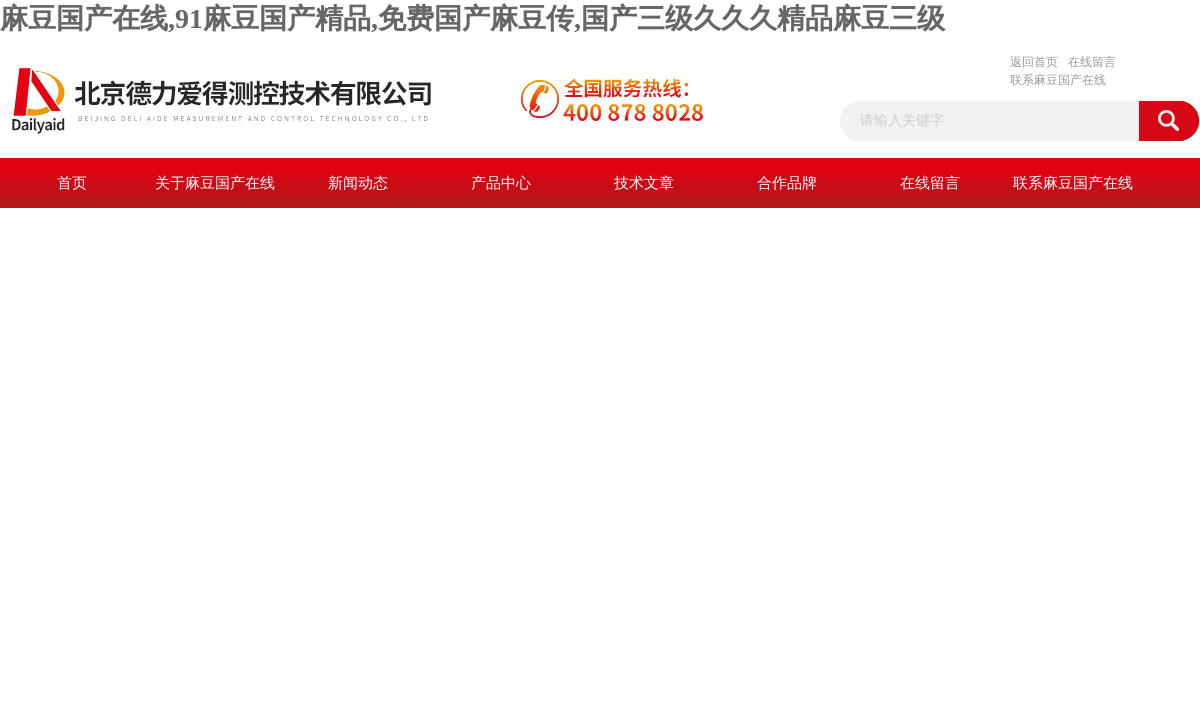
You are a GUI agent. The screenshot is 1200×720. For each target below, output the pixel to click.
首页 (72, 183)
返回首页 (1034, 62)
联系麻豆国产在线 (1058, 80)
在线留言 (1092, 62)
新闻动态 (358, 183)
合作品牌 (787, 183)
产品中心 (501, 183)
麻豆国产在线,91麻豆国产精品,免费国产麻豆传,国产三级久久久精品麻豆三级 (472, 18)
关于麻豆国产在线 (215, 183)
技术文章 (644, 183)
